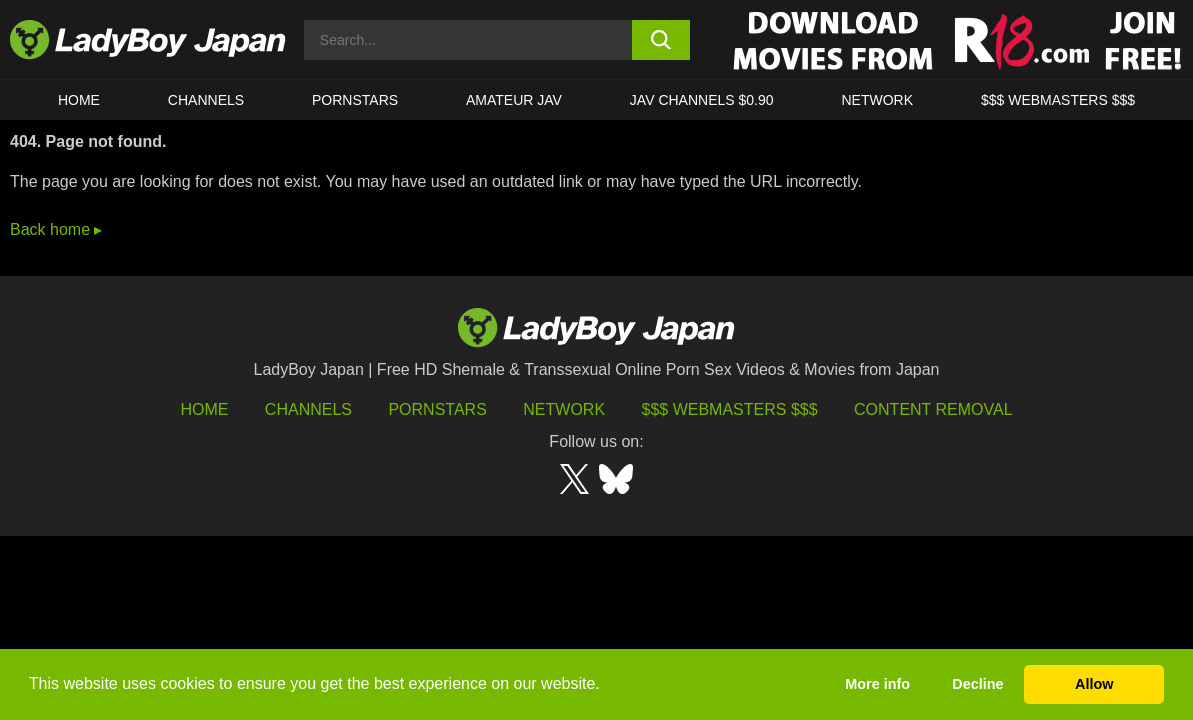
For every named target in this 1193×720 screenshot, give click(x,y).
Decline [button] (977, 684)
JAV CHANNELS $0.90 (702, 100)
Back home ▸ (56, 229)
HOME (79, 100)
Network (877, 100)
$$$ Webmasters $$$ (730, 409)
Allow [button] (1094, 684)
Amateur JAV (514, 100)
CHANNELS (206, 100)
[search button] (661, 40)
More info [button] (877, 684)
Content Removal (933, 409)
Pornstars (355, 100)
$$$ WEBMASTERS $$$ (1058, 100)
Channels (308, 409)
